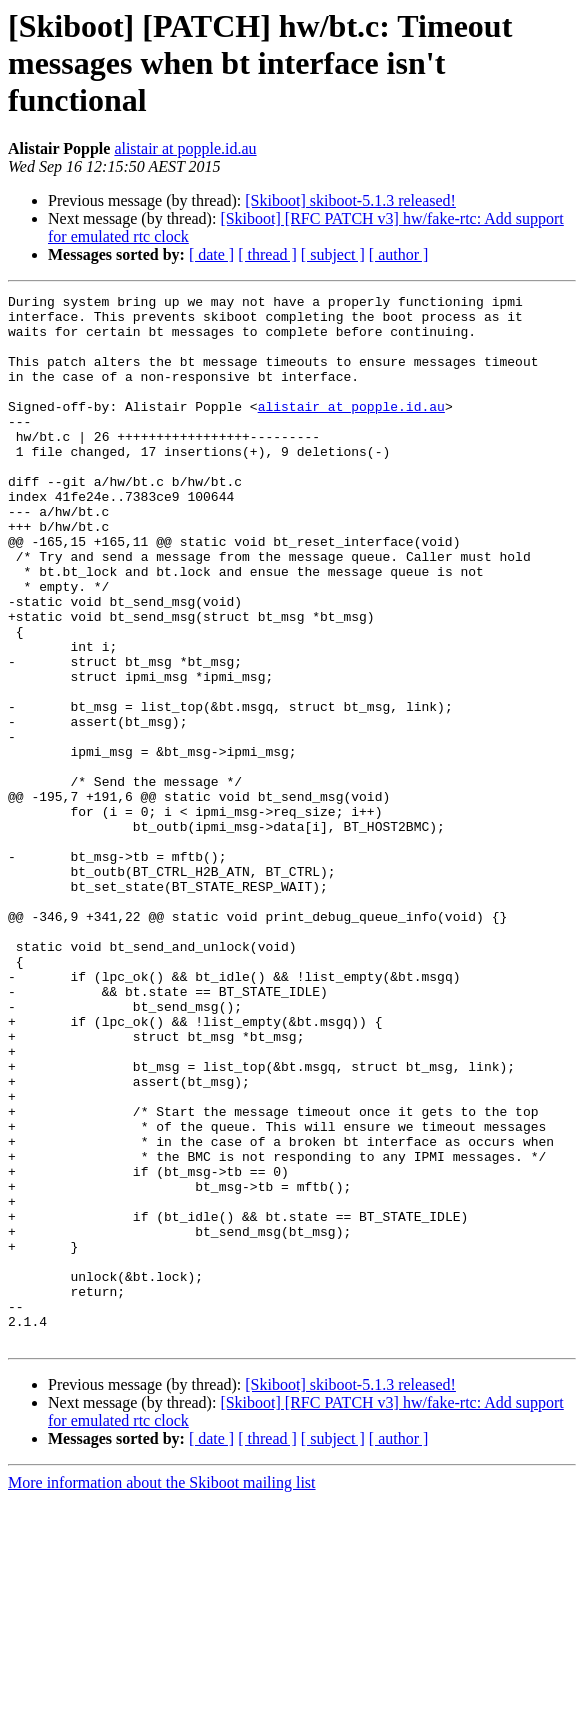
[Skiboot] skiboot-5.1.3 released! (350, 200)
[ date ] (211, 254)
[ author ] (399, 254)
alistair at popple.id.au (185, 148)
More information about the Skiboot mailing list (162, 1692)
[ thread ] (267, 254)
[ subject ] (333, 254)
